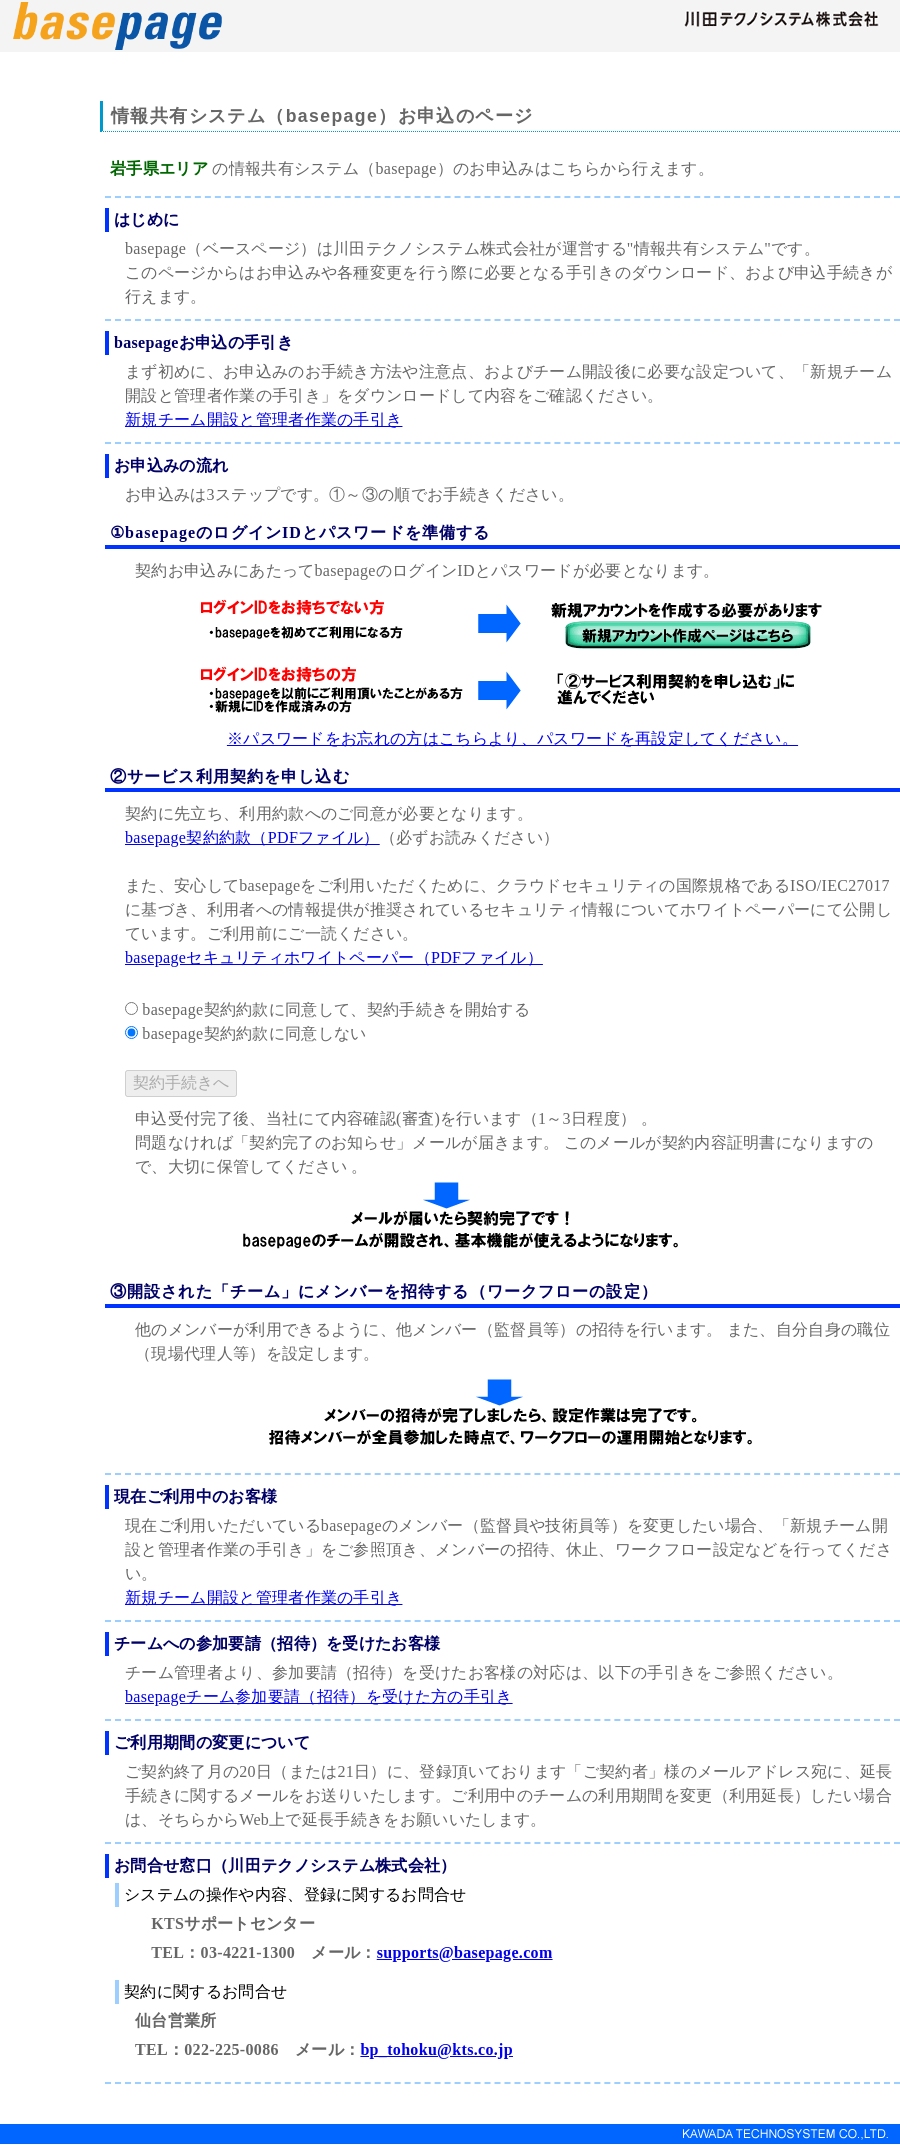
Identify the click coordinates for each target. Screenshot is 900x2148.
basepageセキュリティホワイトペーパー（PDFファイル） (334, 957)
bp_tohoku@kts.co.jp (436, 2049)
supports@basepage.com (465, 1952)
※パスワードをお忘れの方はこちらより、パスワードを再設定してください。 (512, 738)
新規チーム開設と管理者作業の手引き (263, 419)
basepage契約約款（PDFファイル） (252, 837)
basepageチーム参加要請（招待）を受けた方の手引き (319, 1696)
